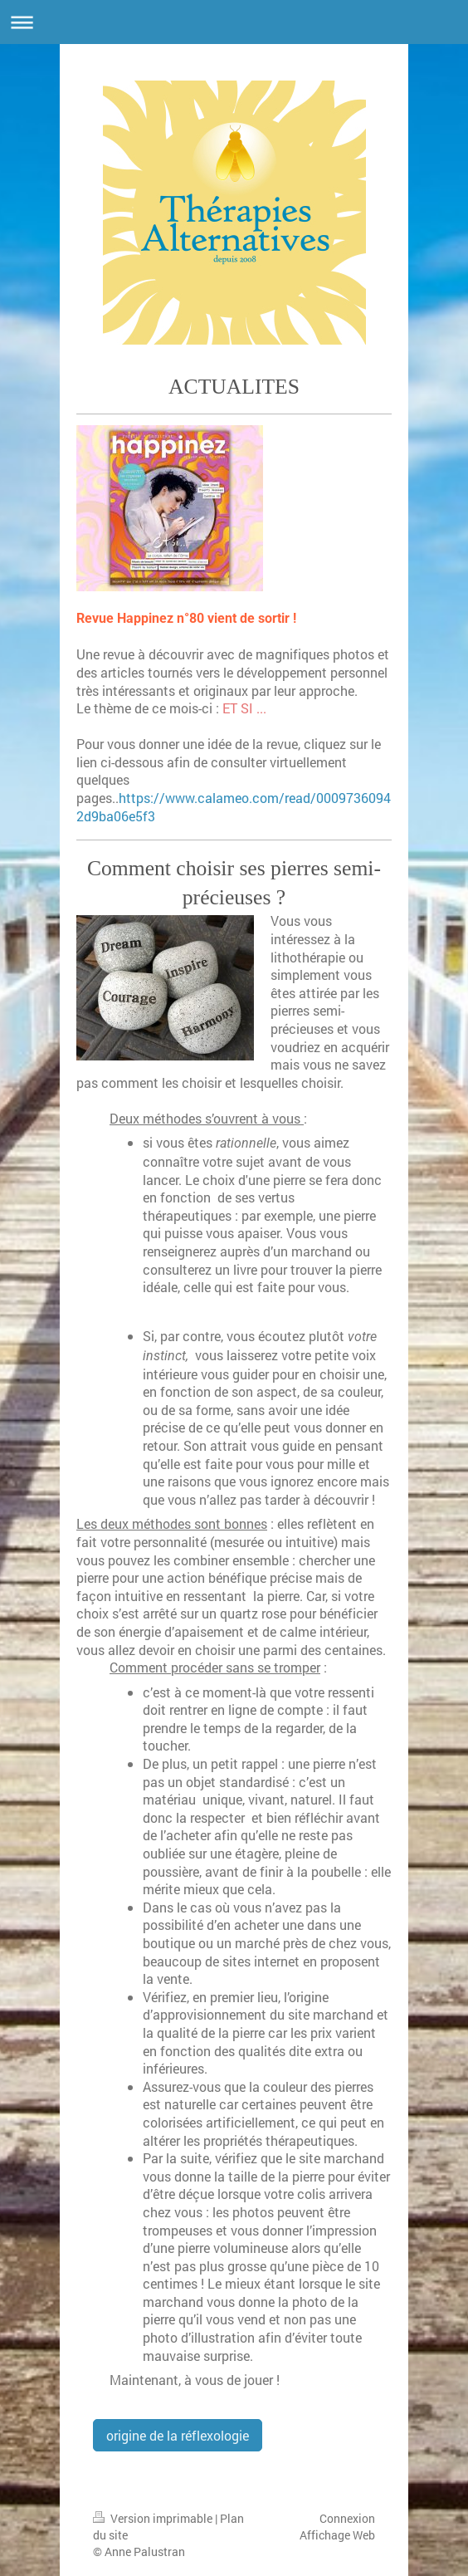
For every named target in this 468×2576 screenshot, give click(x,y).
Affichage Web (337, 2535)
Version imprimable (154, 2518)
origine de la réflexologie (177, 2435)
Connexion (347, 2518)
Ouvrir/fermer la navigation (234, 22)
